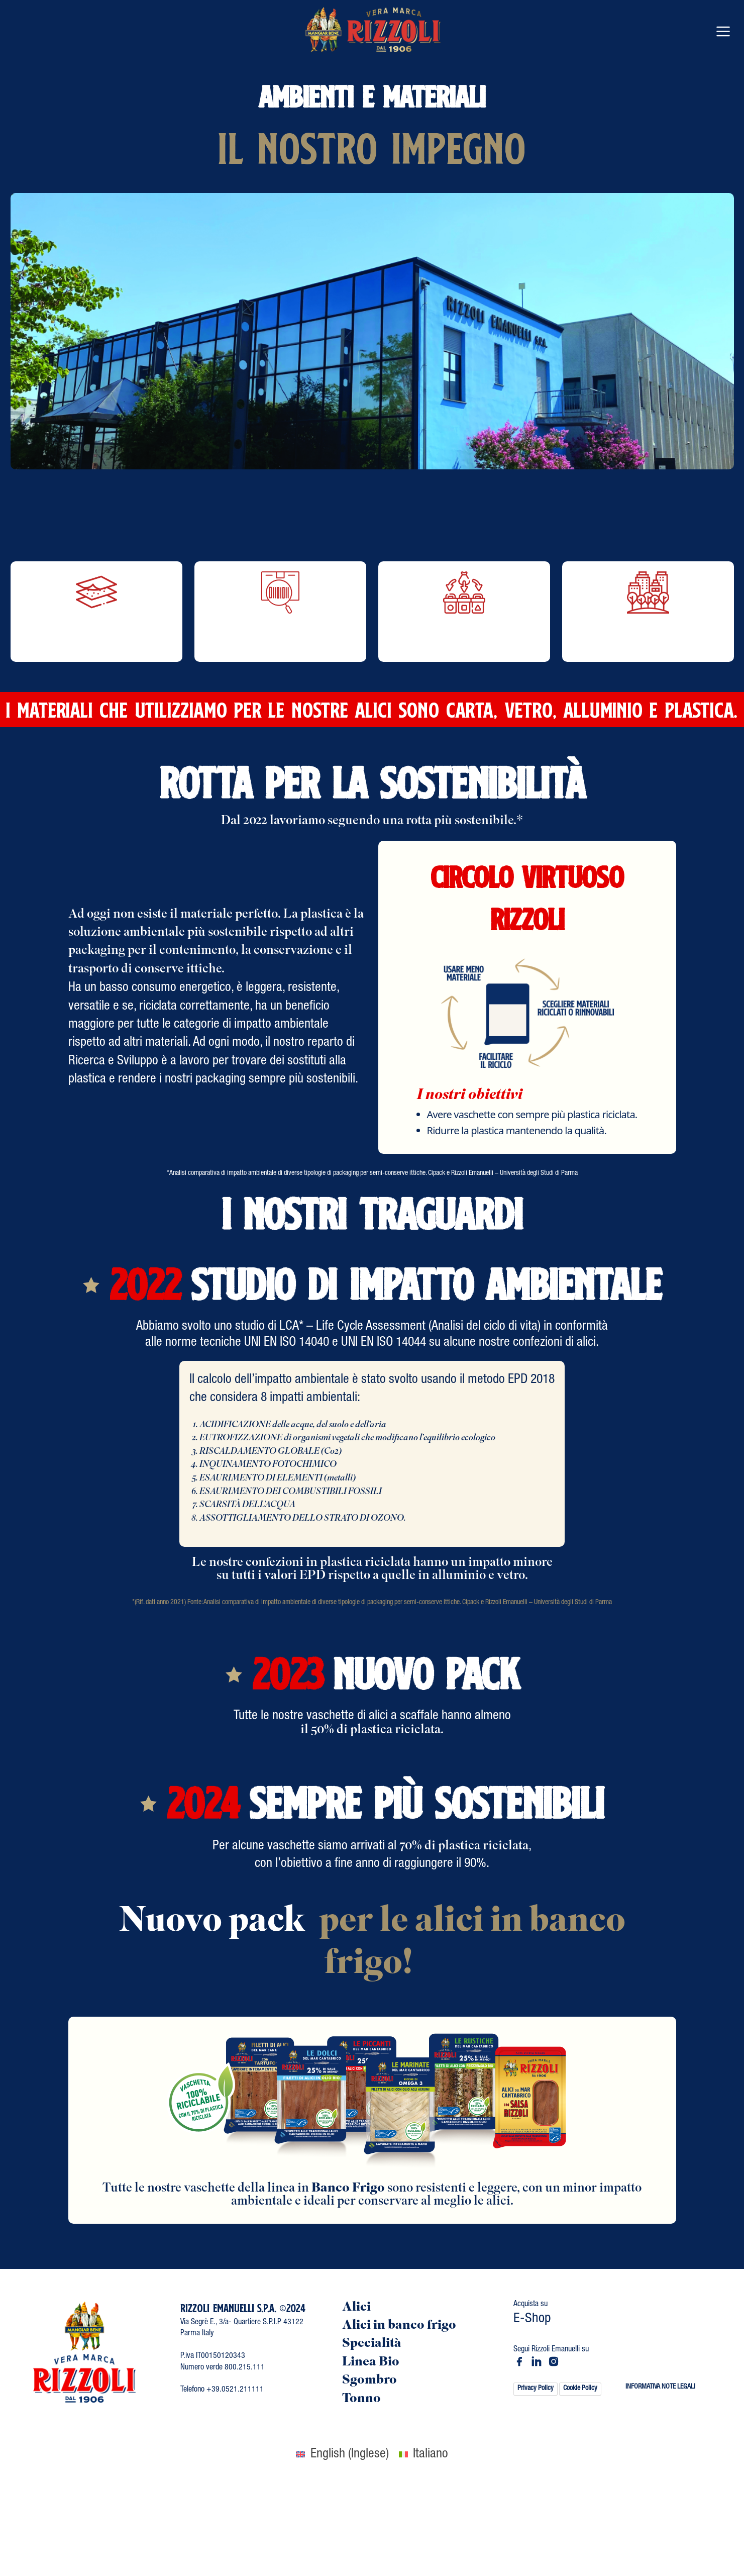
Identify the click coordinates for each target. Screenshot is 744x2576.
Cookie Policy (580, 2388)
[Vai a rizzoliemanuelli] (519, 2361)
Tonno (361, 2399)
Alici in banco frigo (399, 2326)
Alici (356, 2308)
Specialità (371, 2344)
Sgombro (369, 2380)
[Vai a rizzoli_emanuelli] (554, 2361)
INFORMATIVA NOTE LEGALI (660, 2387)
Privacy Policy (535, 2388)
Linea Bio (370, 2362)
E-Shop (532, 2319)
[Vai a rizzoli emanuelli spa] (536, 2361)
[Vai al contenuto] (372, 30)
